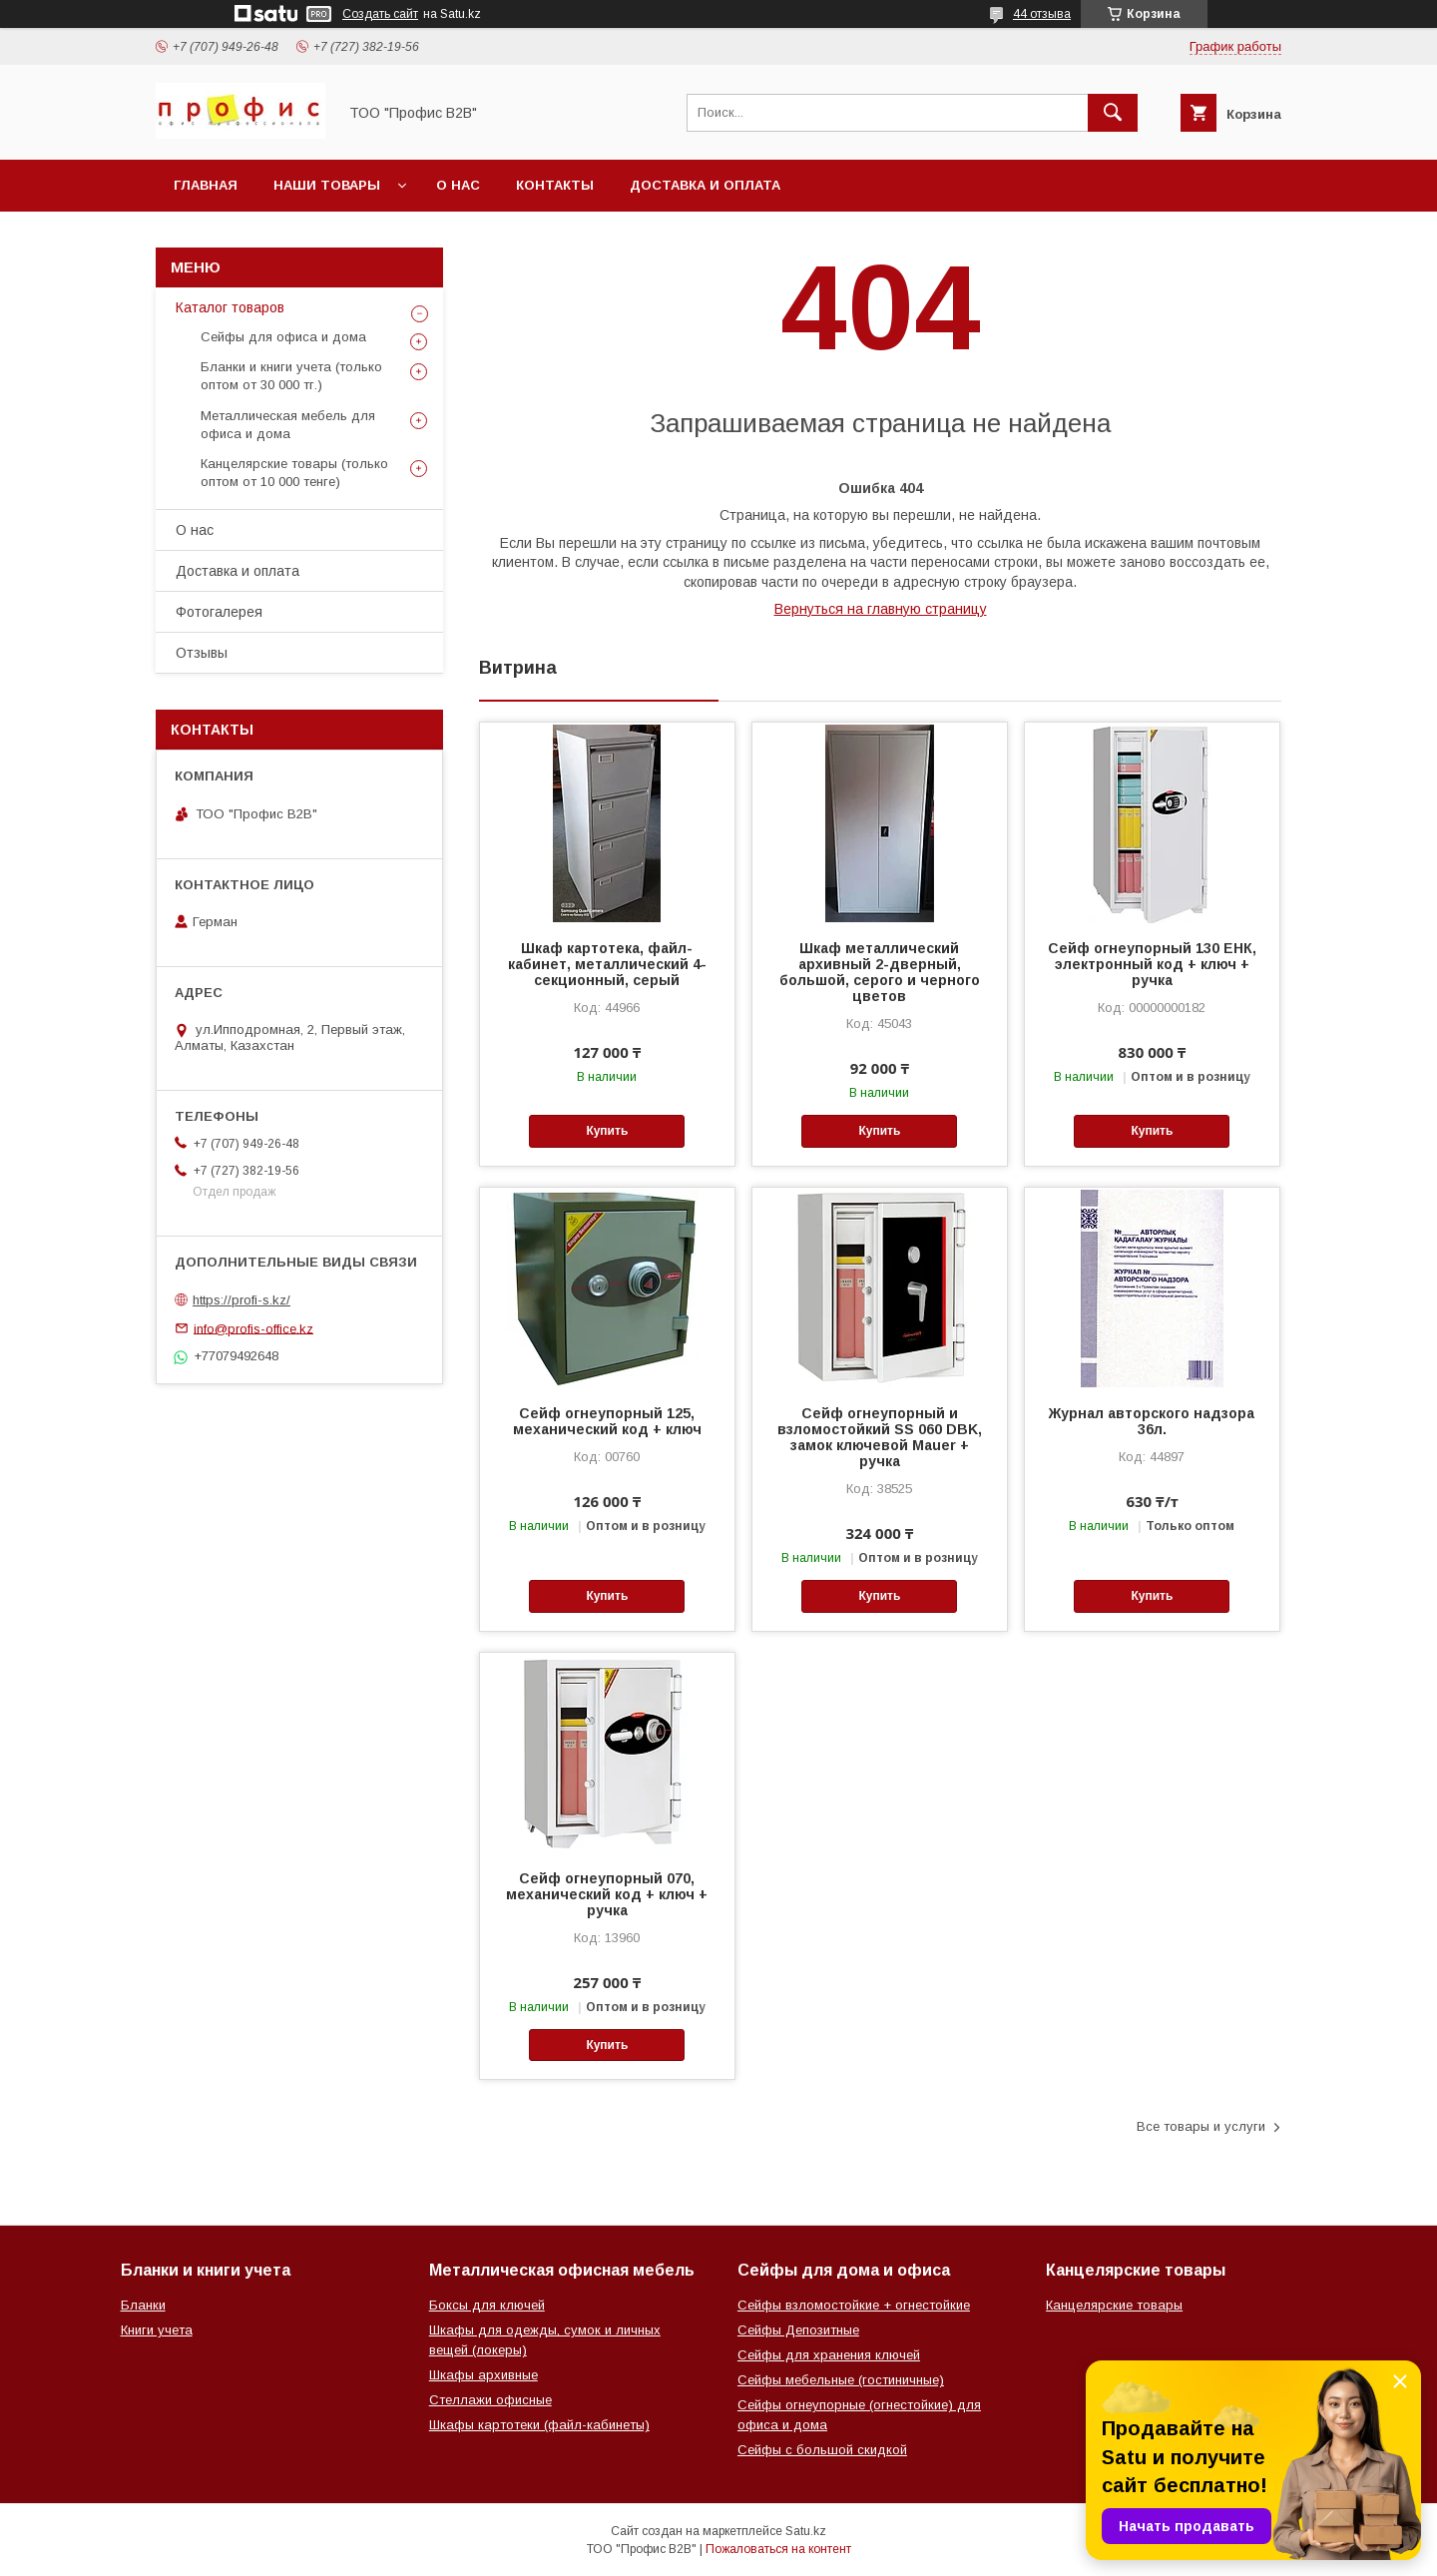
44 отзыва (1042, 14)
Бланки (143, 2305)
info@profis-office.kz (253, 1327)
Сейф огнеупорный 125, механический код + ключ (607, 1421)
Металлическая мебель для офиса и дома (288, 424)
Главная (206, 185)
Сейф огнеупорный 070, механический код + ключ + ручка (607, 1894)
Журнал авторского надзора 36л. (1151, 1421)
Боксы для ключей (487, 2305)
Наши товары (326, 185)
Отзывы (202, 653)
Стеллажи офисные (490, 2399)
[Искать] (1113, 113)
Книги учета (157, 2329)
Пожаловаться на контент (778, 2549)
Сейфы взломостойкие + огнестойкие (853, 2305)
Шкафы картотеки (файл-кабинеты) (539, 2424)
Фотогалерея (219, 612)
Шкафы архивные (483, 2374)
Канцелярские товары (1114, 2305)
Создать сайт (380, 14)
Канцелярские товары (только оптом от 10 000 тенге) (294, 472)
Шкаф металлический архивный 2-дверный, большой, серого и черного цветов (879, 972)
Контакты (555, 185)
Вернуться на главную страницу (880, 609)
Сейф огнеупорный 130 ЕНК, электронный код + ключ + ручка (1152, 964)
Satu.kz (805, 2531)
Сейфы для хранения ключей (828, 2354)
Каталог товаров (230, 307)
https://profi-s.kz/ (241, 1299)
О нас (458, 185)
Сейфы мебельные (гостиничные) (840, 2379)
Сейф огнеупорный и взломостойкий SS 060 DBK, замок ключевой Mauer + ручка (879, 1437)
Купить (607, 1131)
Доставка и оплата (705, 185)
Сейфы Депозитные (798, 2329)
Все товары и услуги (1201, 2126)
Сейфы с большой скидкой (822, 2449)
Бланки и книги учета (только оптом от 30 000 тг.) (291, 375)
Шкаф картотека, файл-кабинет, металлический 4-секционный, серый (607, 964)
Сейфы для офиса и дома (283, 336)
